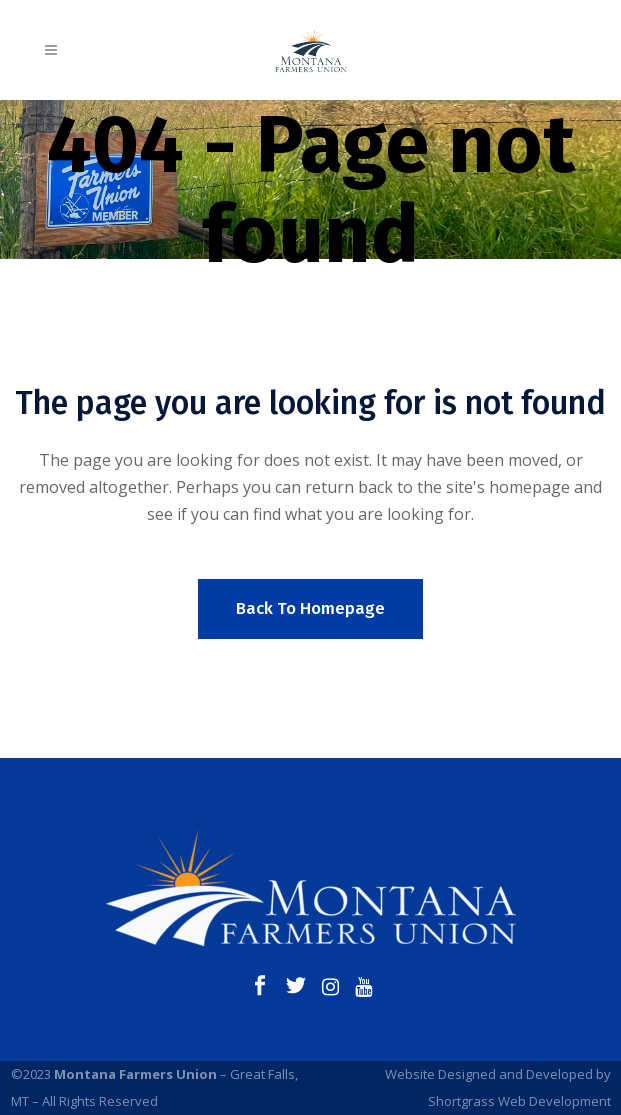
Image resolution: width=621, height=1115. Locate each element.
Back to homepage (310, 608)
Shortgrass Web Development (519, 1101)
